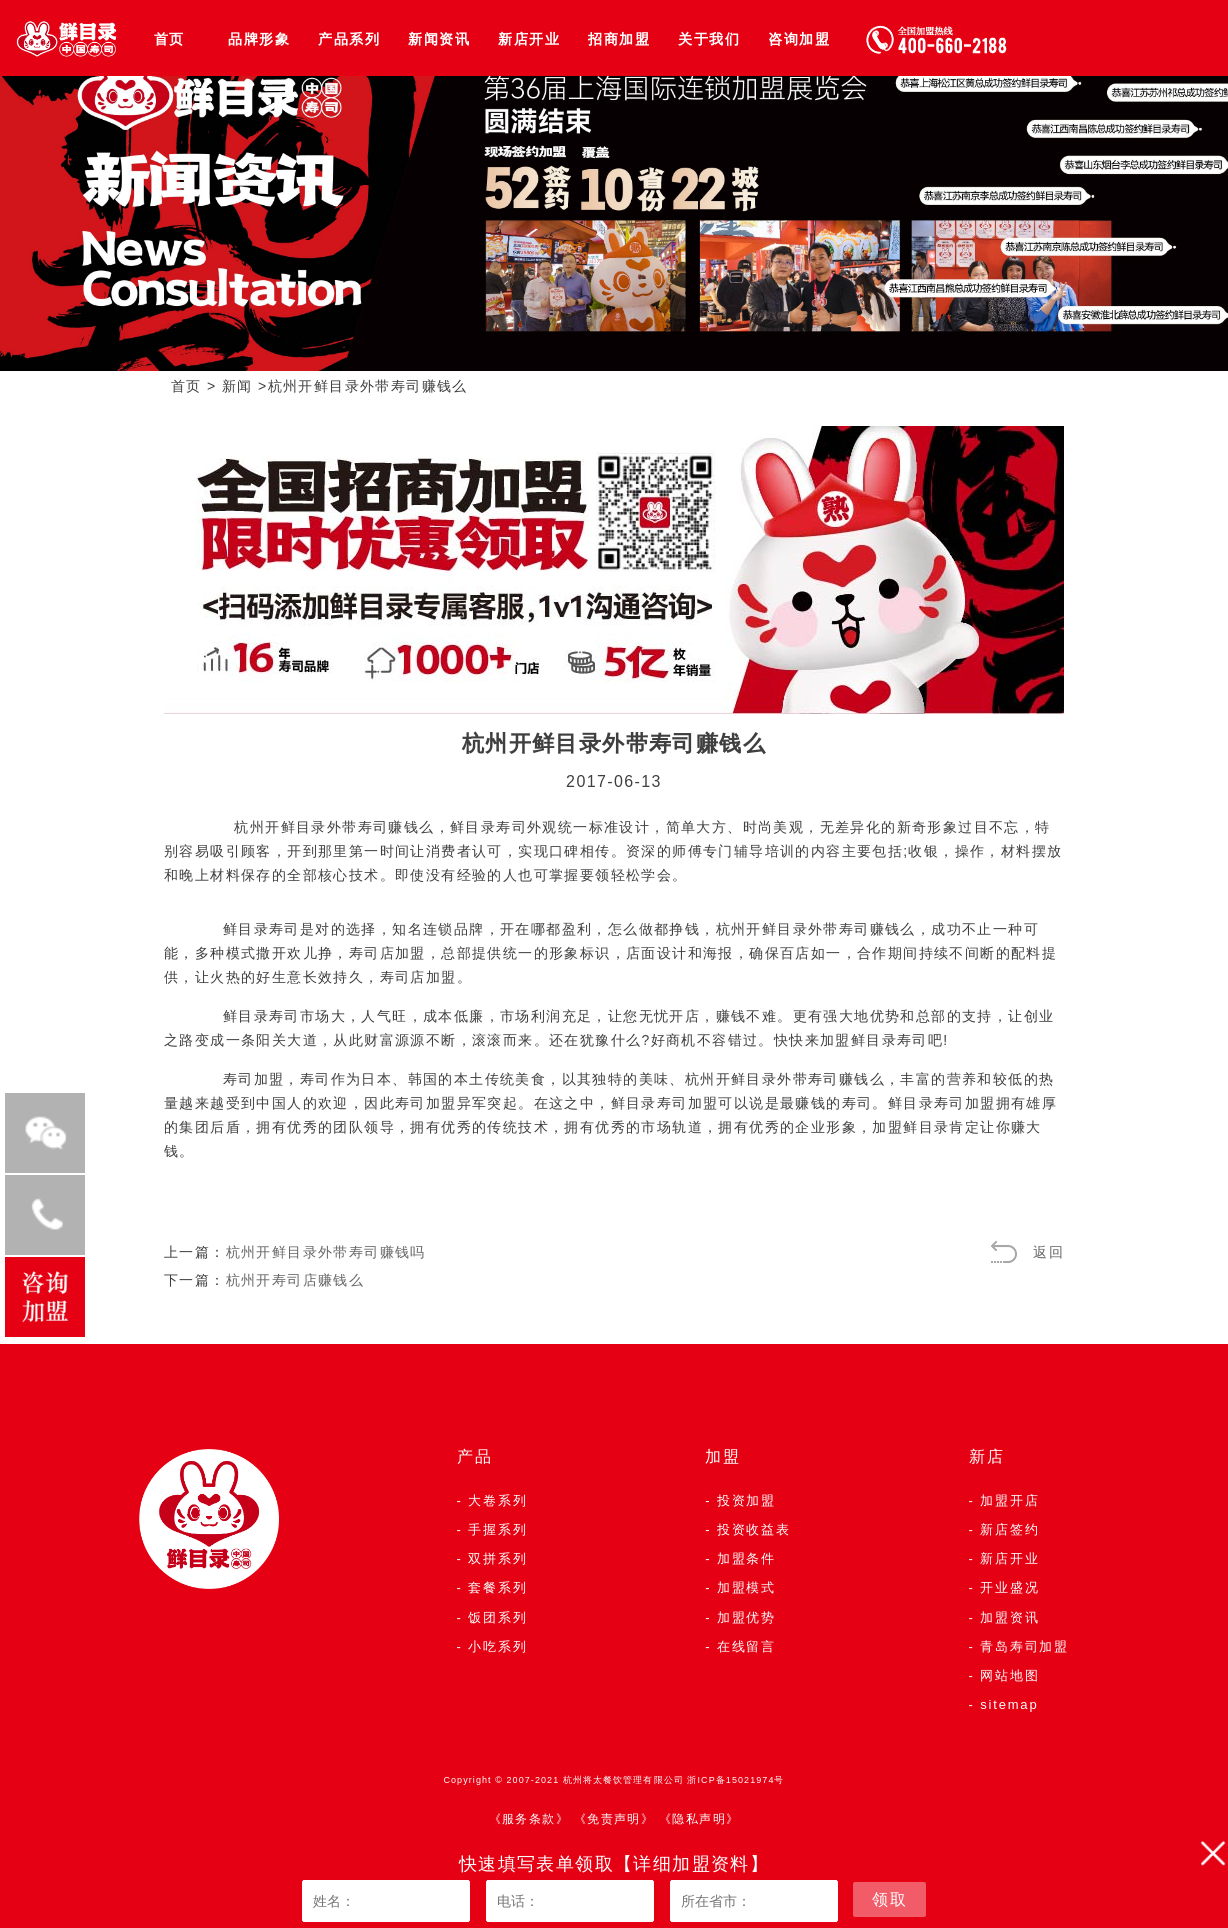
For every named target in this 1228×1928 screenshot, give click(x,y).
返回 (1048, 1252)
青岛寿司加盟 (1024, 1646)
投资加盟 (746, 1500)
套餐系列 (497, 1587)
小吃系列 (497, 1646)
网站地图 (1009, 1675)
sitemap (1009, 1704)
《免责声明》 (614, 1819)
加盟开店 (1009, 1500)
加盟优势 (746, 1617)
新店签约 (1009, 1529)
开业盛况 (1009, 1587)
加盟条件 (746, 1558)
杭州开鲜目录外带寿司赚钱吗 (326, 1252)
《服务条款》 (529, 1819)
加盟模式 (746, 1587)
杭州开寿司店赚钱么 (295, 1280)
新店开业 (529, 39)
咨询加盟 (799, 39)
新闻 (237, 386)
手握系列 (497, 1529)
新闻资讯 (439, 39)
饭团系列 (497, 1617)
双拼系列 (497, 1558)
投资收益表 (754, 1529)
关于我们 (709, 39)
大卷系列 (497, 1500)
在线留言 (746, 1646)
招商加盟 (619, 39)
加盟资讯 (1009, 1617)
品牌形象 (259, 39)
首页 (169, 39)
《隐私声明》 (699, 1819)
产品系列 (349, 39)
